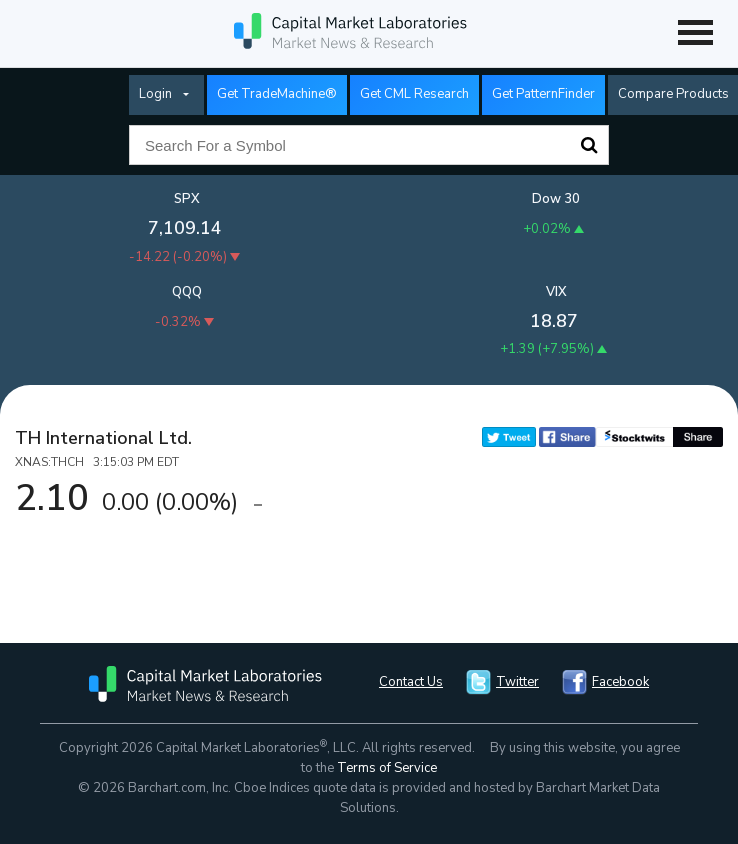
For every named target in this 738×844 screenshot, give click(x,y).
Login (155, 94)
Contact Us (411, 682)
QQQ (187, 292)
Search (589, 145)
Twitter (517, 682)
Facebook (620, 682)
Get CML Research (414, 94)
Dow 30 (556, 199)
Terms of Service (387, 768)
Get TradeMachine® (277, 94)
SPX (187, 199)
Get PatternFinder (543, 94)
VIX (556, 292)
